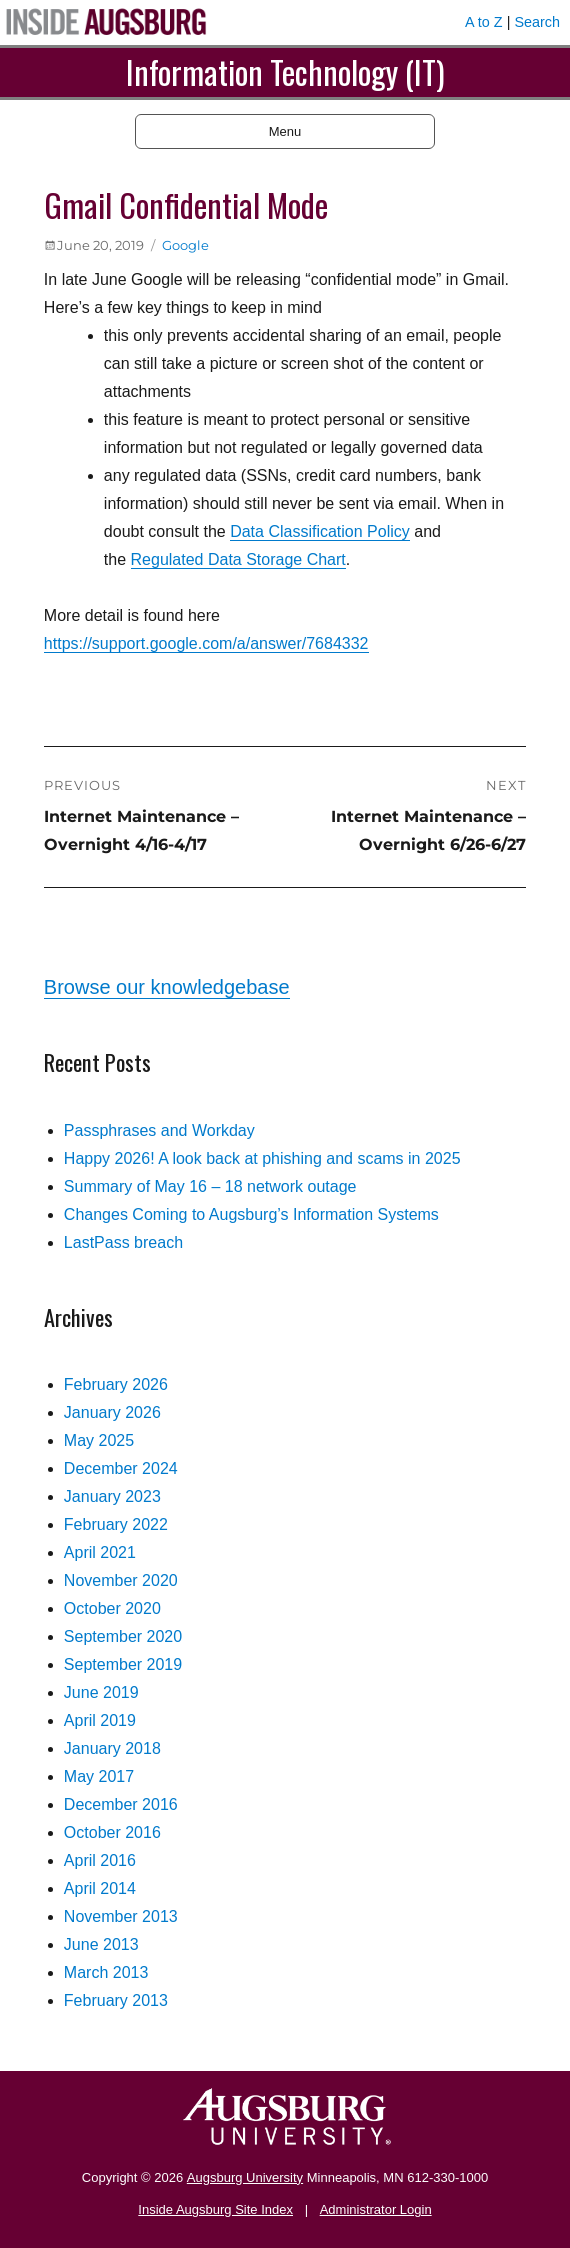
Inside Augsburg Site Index (215, 2209)
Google (185, 245)
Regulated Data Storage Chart (238, 559)
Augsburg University (245, 2177)
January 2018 (112, 1748)
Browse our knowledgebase (167, 987)
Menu (285, 131)
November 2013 (121, 1916)
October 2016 (112, 1832)
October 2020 (112, 1608)
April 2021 (100, 1552)
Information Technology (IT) (285, 71)
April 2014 (100, 1888)
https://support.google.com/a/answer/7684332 (206, 643)
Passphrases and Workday (159, 1130)
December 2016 (121, 1804)
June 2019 (101, 1692)
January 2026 (112, 1412)
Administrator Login (376, 2209)
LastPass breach (123, 1242)
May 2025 (99, 1440)
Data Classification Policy (320, 531)
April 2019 (100, 1720)
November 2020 (121, 1580)
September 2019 (123, 1664)
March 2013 (106, 1972)
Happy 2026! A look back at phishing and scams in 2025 (262, 1158)
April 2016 (100, 1860)
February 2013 (116, 2000)
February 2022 (116, 1524)
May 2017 (99, 1776)
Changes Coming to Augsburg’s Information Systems (251, 1214)
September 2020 (123, 1636)
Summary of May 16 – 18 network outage (210, 1186)
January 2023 (112, 1496)
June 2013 (101, 1944)
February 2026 (116, 1384)
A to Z (484, 22)
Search (537, 22)
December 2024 (121, 1468)
